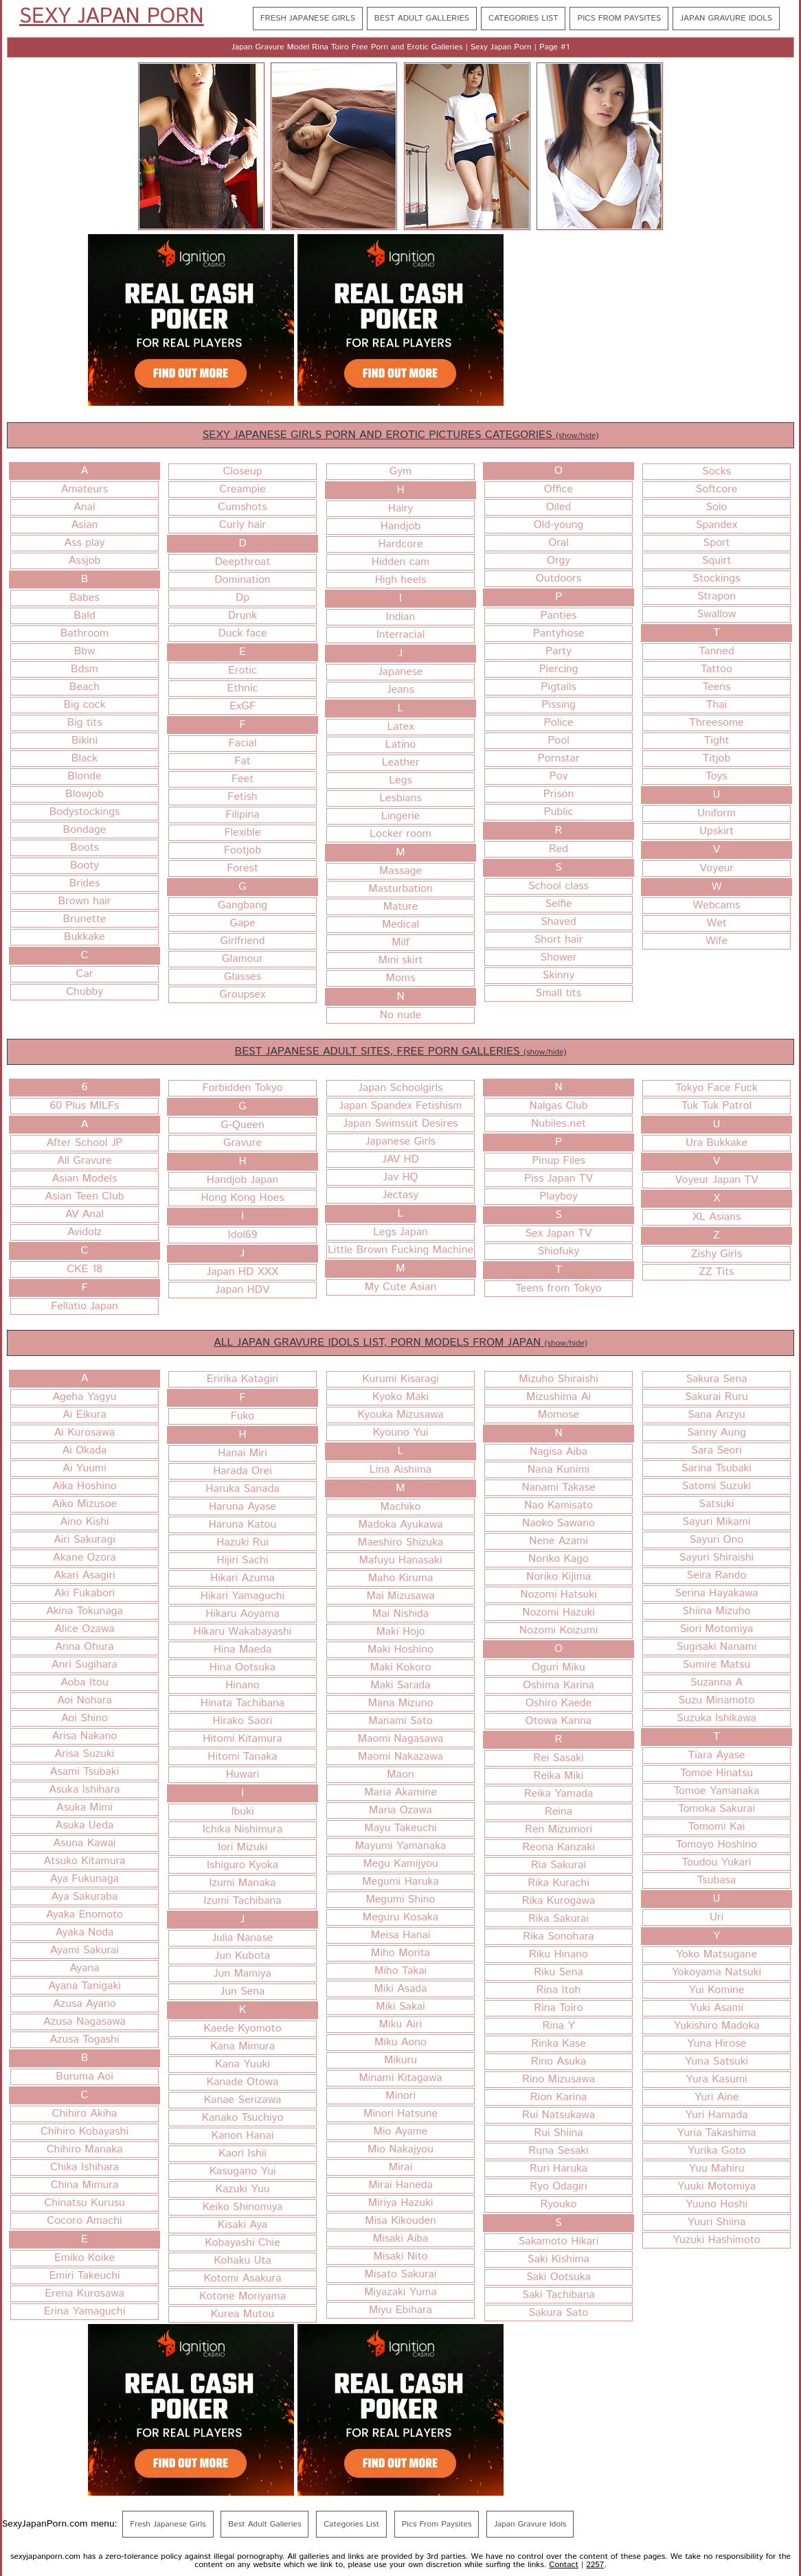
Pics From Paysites (619, 18)
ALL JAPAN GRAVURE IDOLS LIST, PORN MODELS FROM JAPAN (400, 1342)
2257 (595, 2565)
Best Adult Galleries (421, 18)
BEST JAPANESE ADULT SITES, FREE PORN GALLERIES (401, 1051)
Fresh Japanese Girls (307, 18)
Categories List (523, 18)
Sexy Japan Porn (111, 17)
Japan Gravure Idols (726, 18)
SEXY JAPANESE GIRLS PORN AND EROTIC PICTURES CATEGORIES (401, 435)
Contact (563, 2565)
